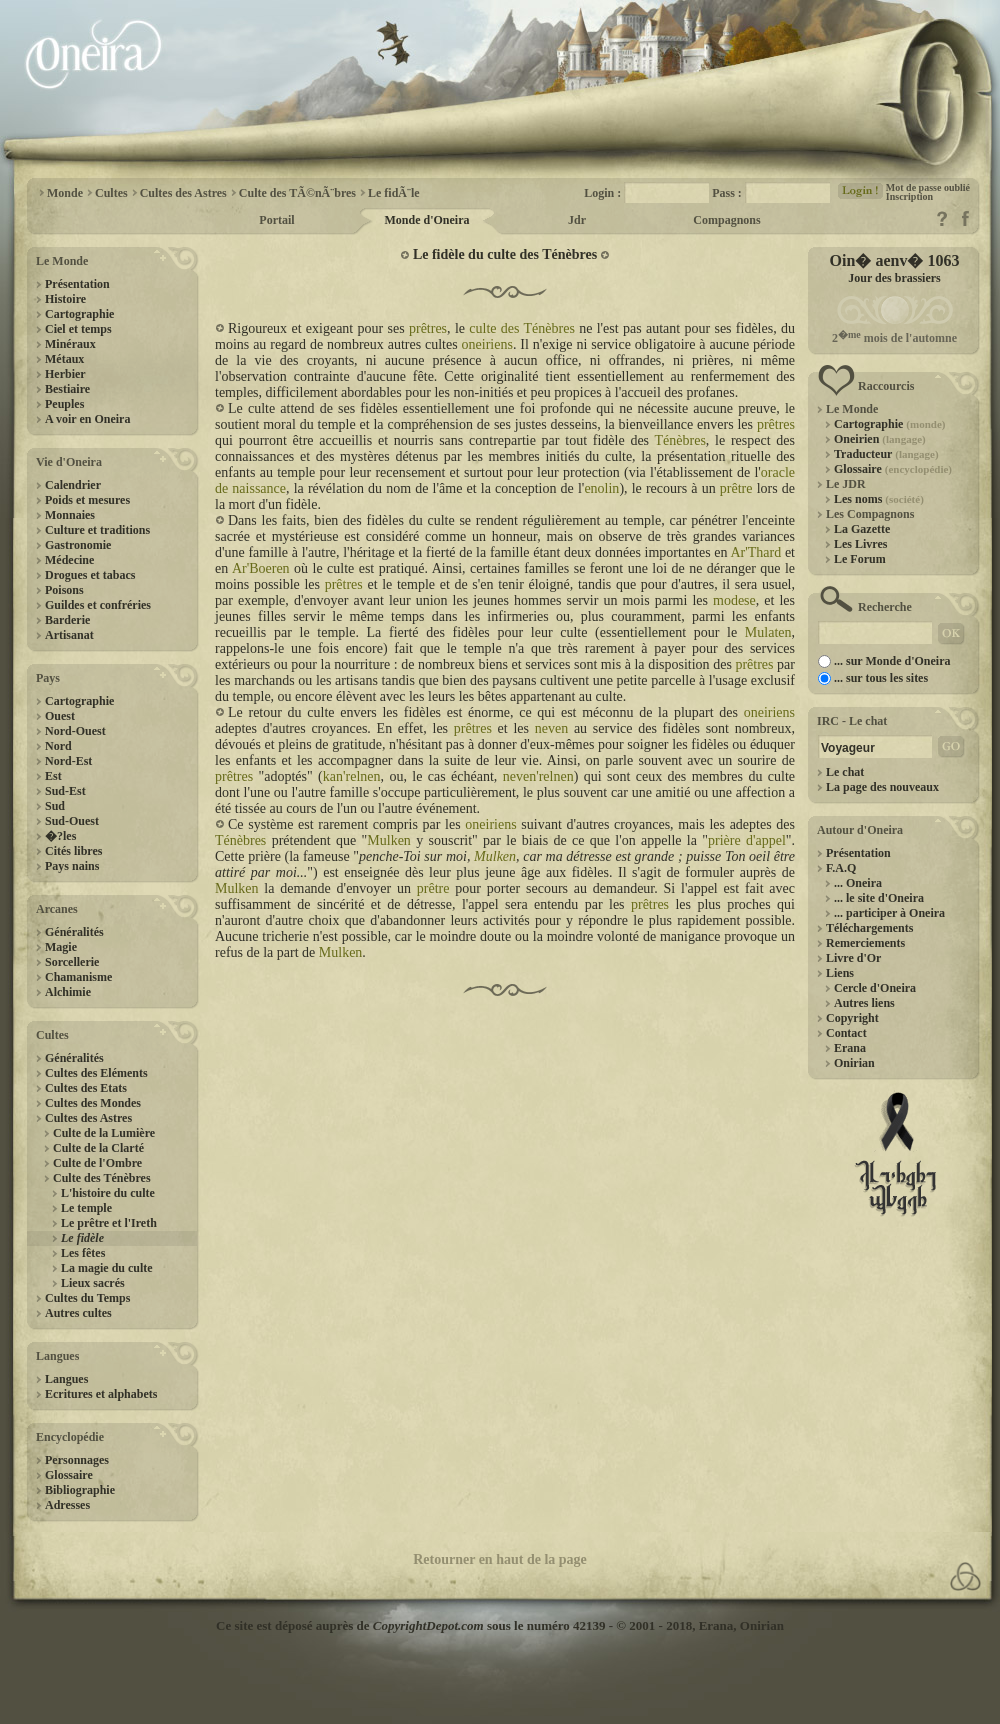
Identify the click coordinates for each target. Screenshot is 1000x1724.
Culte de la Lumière (104, 1133)
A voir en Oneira (87, 419)
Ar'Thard (755, 552)
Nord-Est (68, 761)
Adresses (67, 1505)
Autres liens (864, 1003)
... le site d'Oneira (879, 898)
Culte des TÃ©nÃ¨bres (297, 193)
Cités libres (73, 851)
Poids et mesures (87, 500)
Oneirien (880, 439)
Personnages (77, 1460)
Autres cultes (78, 1313)
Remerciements (865, 943)
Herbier (65, 374)
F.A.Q (841, 868)
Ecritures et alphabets (101, 1394)
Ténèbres (680, 440)
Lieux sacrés (93, 1283)
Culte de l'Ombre (97, 1163)
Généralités (74, 932)
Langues (66, 1379)
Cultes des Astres (88, 1118)
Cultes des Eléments (96, 1073)
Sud (55, 806)
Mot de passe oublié (928, 187)
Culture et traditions (97, 530)
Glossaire (69, 1475)
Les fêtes (83, 1253)
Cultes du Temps (87, 1298)
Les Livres (860, 544)
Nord (58, 746)
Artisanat (69, 635)
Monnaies (70, 515)
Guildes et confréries (98, 605)
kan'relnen (352, 776)
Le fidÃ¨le (394, 193)
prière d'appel (747, 840)
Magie (61, 947)
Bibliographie (80, 1490)
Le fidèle (82, 1238)
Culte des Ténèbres (102, 1178)
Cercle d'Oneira (875, 988)
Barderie (67, 620)
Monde (65, 193)
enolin (601, 488)
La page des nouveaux (882, 787)
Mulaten (768, 632)
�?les (60, 836)
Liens (840, 973)
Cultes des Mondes (93, 1103)
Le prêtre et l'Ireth (109, 1223)
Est (53, 776)
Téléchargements (869, 928)
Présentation (77, 284)
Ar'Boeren (261, 568)
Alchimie (68, 992)
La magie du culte (107, 1268)
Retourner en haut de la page (500, 1559)
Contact (846, 1033)
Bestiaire (67, 389)
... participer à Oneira (889, 913)
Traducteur (886, 454)
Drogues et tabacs (90, 575)
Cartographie (79, 314)
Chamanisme (78, 977)
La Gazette (862, 529)
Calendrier (73, 485)
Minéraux (70, 344)
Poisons (64, 590)
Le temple (86, 1208)
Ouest (60, 716)
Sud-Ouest (72, 821)
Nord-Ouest (75, 731)
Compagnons (726, 220)
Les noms (879, 499)
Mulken (389, 840)
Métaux (64, 359)
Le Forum (860, 559)
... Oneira (858, 883)
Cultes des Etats (86, 1088)
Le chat (845, 772)
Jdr (577, 220)
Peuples (64, 404)
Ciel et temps (78, 329)
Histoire (65, 299)
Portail (276, 220)
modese (734, 600)
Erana (850, 1048)
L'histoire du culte (108, 1193)
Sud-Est (65, 791)
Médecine (69, 560)
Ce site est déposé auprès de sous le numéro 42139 (410, 1625)
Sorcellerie (72, 962)
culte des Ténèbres (522, 328)
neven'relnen (538, 776)
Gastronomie (78, 545)
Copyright (852, 1018)
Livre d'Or (853, 958)
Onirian (854, 1063)
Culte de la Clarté (98, 1148)
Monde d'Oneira (426, 220)
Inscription (909, 196)
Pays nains (72, 866)
